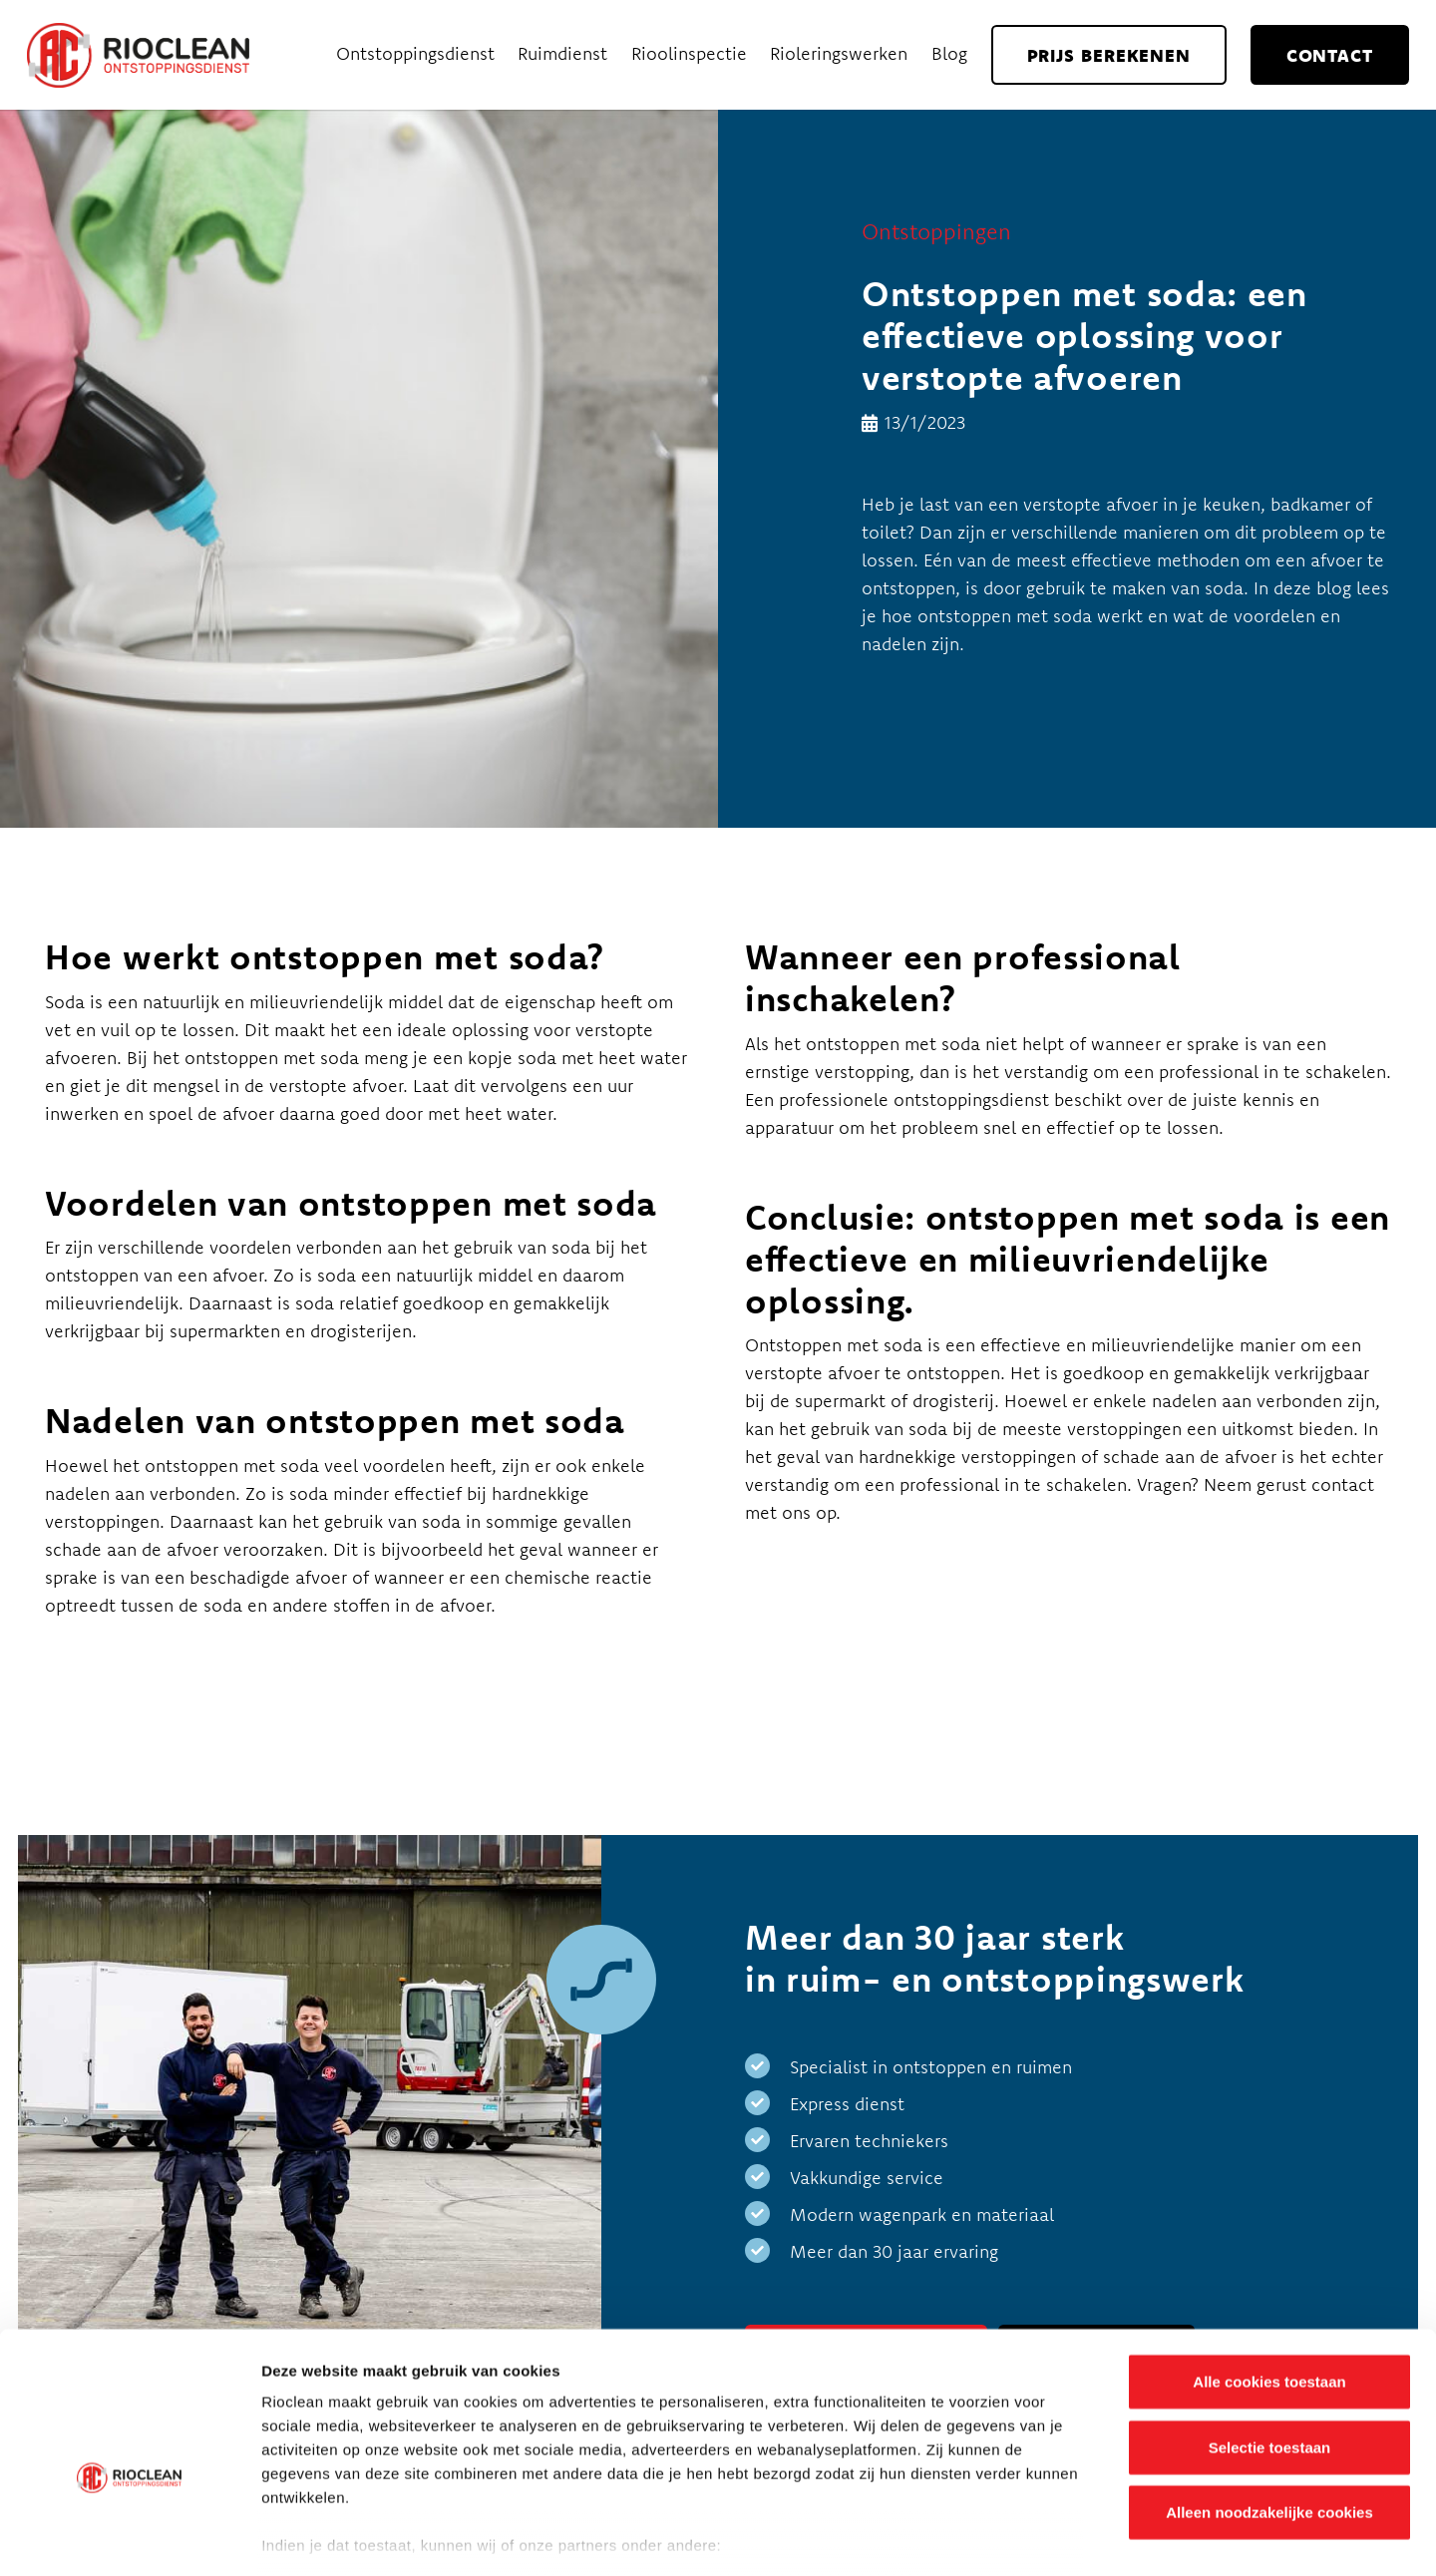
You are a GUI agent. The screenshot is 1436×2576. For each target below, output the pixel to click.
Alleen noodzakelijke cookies (1269, 2401)
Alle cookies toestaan (1269, 2271)
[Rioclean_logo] (138, 55)
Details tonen (1077, 2536)
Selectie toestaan (1270, 2336)
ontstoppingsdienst (969, 1099)
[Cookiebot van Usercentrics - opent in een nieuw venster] (129, 2537)
